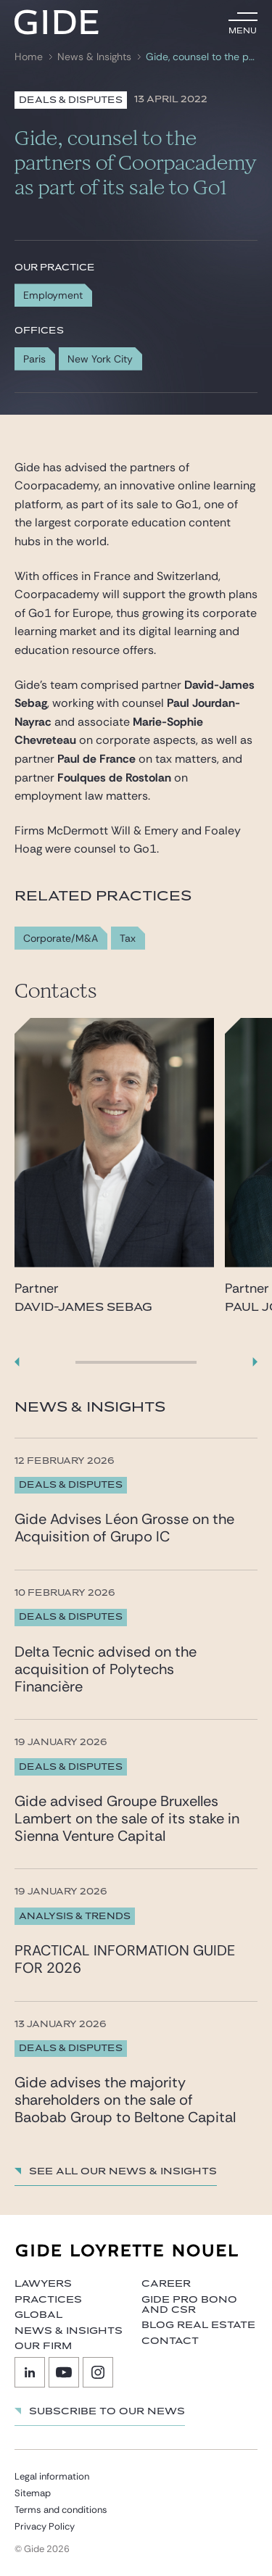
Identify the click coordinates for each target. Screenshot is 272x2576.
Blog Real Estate (198, 2325)
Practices (48, 2300)
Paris (34, 358)
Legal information (52, 2476)
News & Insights (94, 56)
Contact (170, 2341)
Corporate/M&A (60, 938)
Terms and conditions (61, 2509)
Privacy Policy (45, 2526)
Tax (128, 938)
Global (38, 2315)
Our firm (43, 2346)
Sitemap (33, 2493)
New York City (100, 358)
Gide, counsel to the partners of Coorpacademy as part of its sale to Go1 (200, 56)
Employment (53, 295)
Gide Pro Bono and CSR (189, 2305)
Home (29, 56)
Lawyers (43, 2284)
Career (166, 2284)
